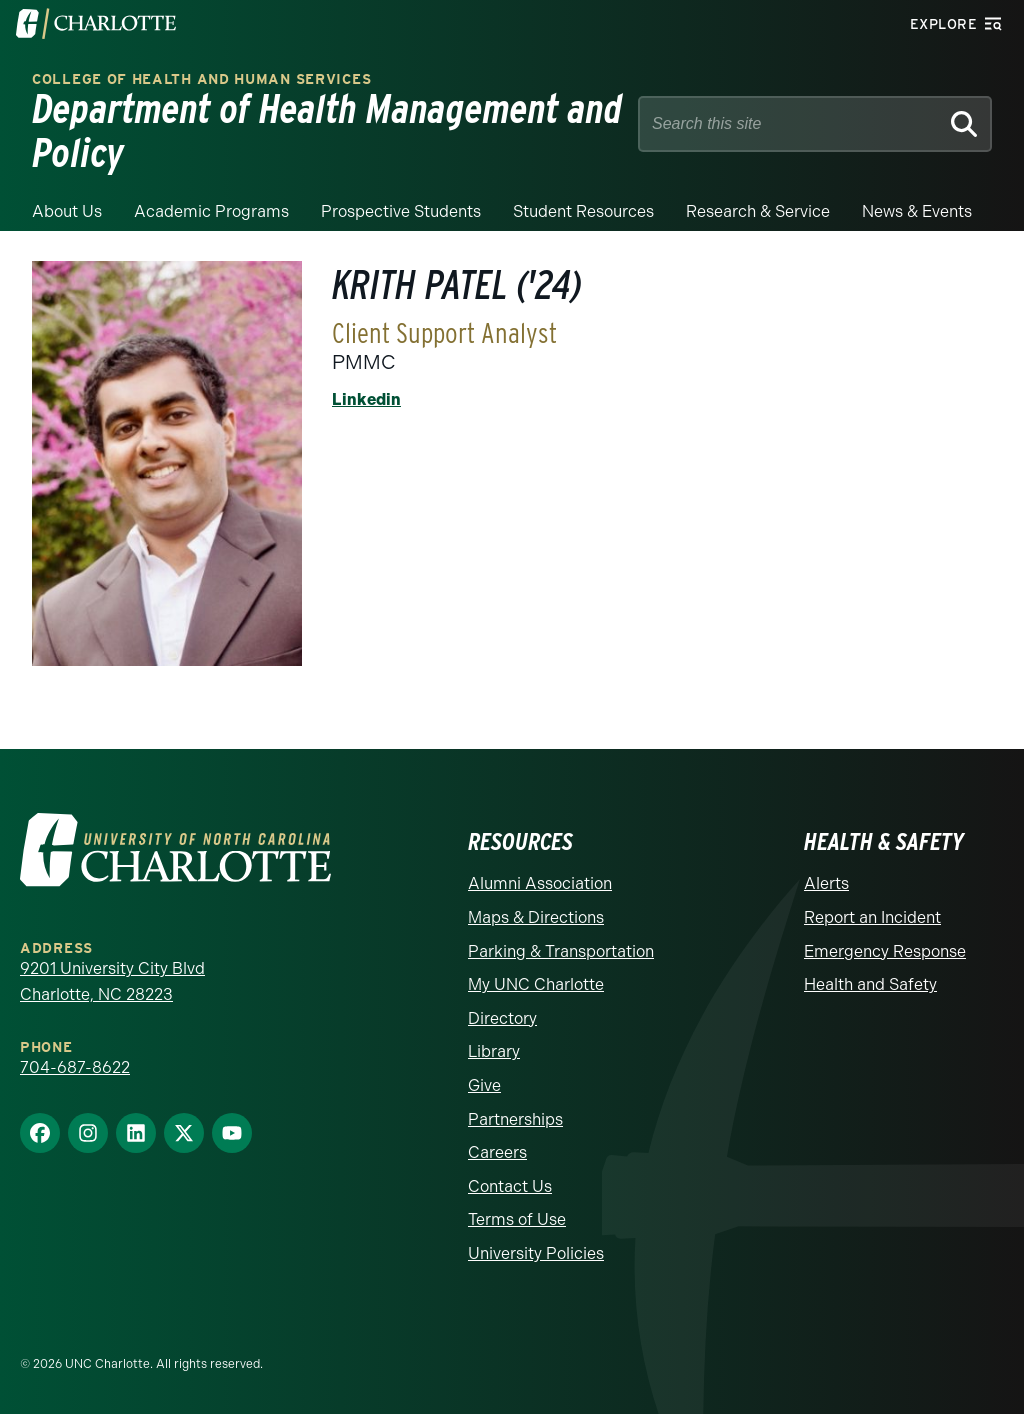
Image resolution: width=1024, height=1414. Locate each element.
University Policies (536, 1253)
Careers (497, 1152)
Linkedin (366, 399)
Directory (502, 1018)
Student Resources (583, 211)
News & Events (917, 211)
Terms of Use (517, 1219)
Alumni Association (540, 883)
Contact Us (510, 1186)
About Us (67, 211)
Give (484, 1085)
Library (494, 1051)
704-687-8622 (75, 1067)
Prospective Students (401, 211)
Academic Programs (211, 211)
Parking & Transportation (561, 951)
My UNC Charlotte (536, 984)
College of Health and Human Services (201, 79)
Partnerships (515, 1119)
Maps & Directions (536, 917)
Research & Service (758, 211)
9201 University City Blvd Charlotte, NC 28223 (112, 981)
